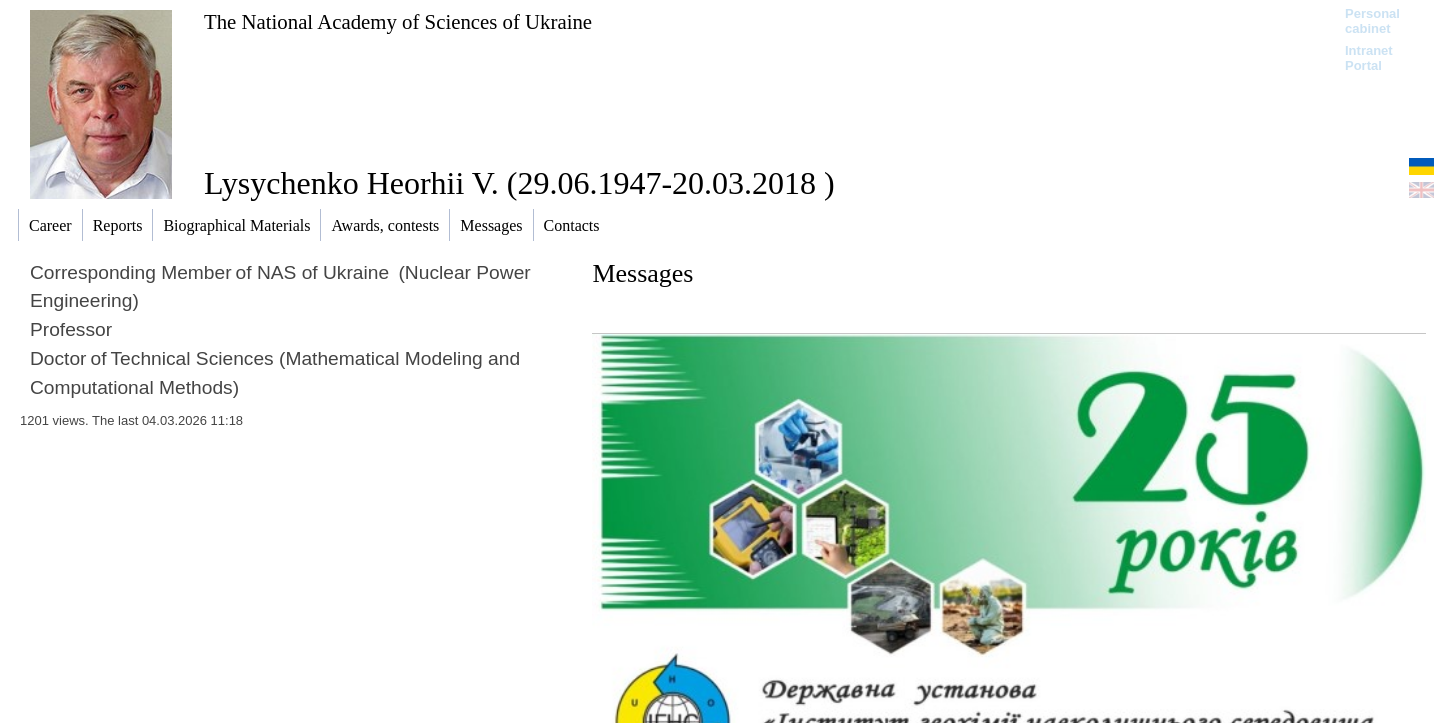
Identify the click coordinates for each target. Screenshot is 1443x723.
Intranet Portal (1369, 58)
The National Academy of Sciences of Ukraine (398, 21)
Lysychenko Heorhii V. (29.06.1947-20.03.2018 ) (519, 183)
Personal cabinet (1372, 21)
